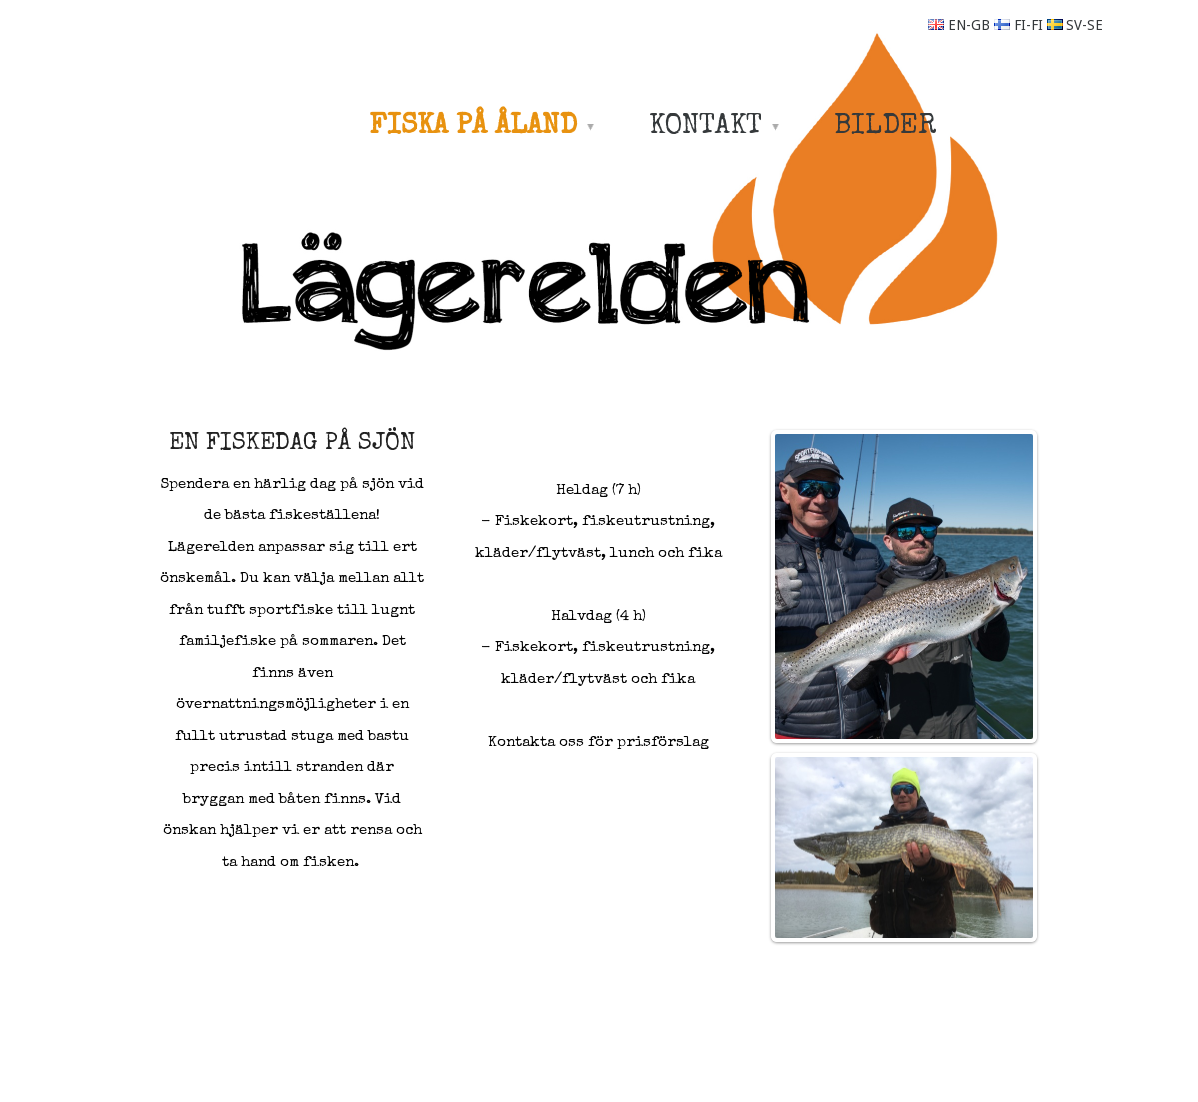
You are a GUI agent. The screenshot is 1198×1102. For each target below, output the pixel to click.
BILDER (885, 127)
